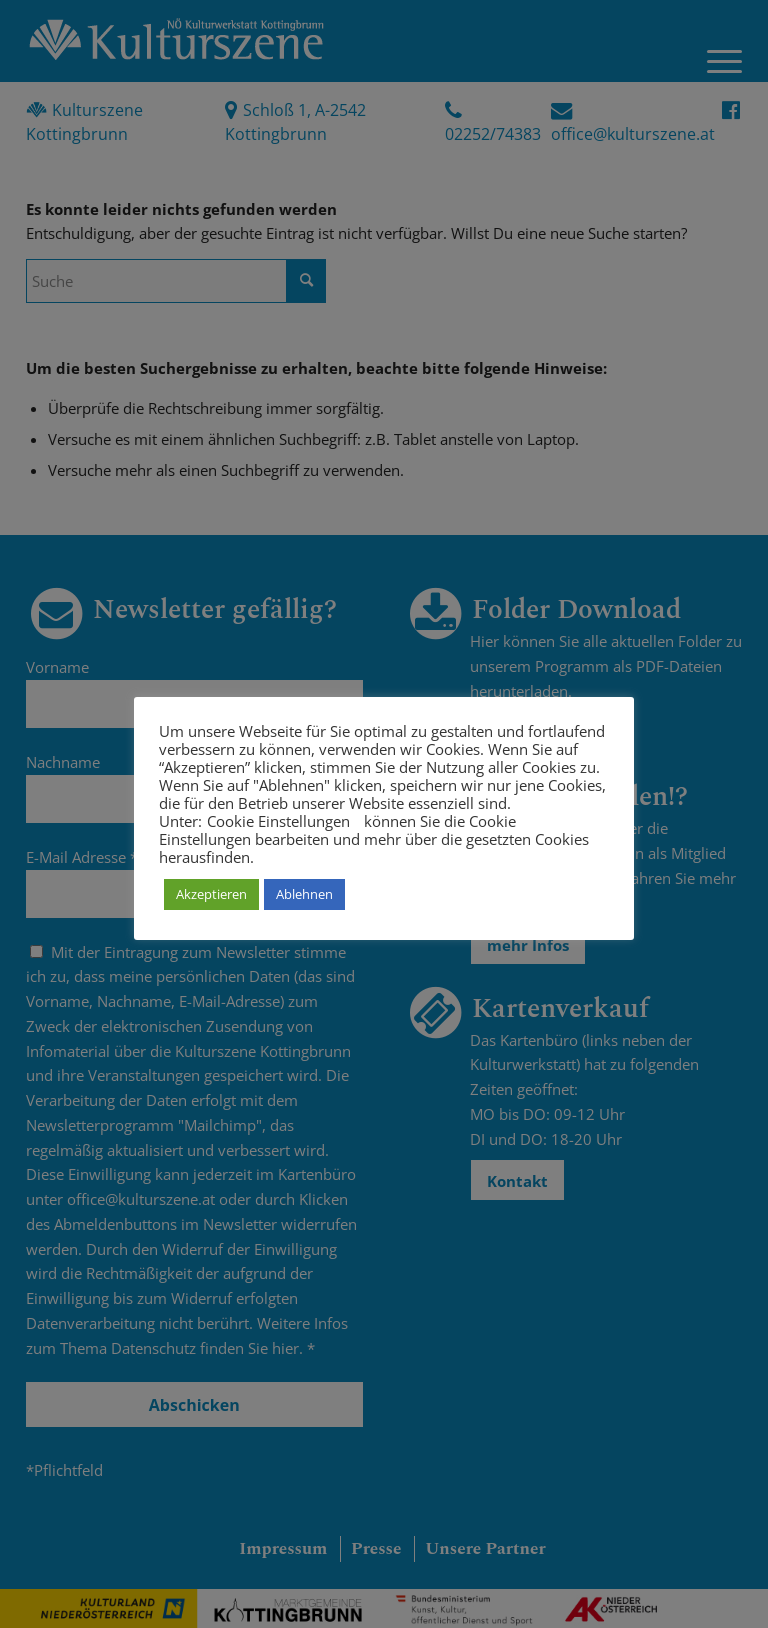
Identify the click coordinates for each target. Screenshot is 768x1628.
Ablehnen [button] (304, 894)
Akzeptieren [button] (211, 894)
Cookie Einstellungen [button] (278, 821)
